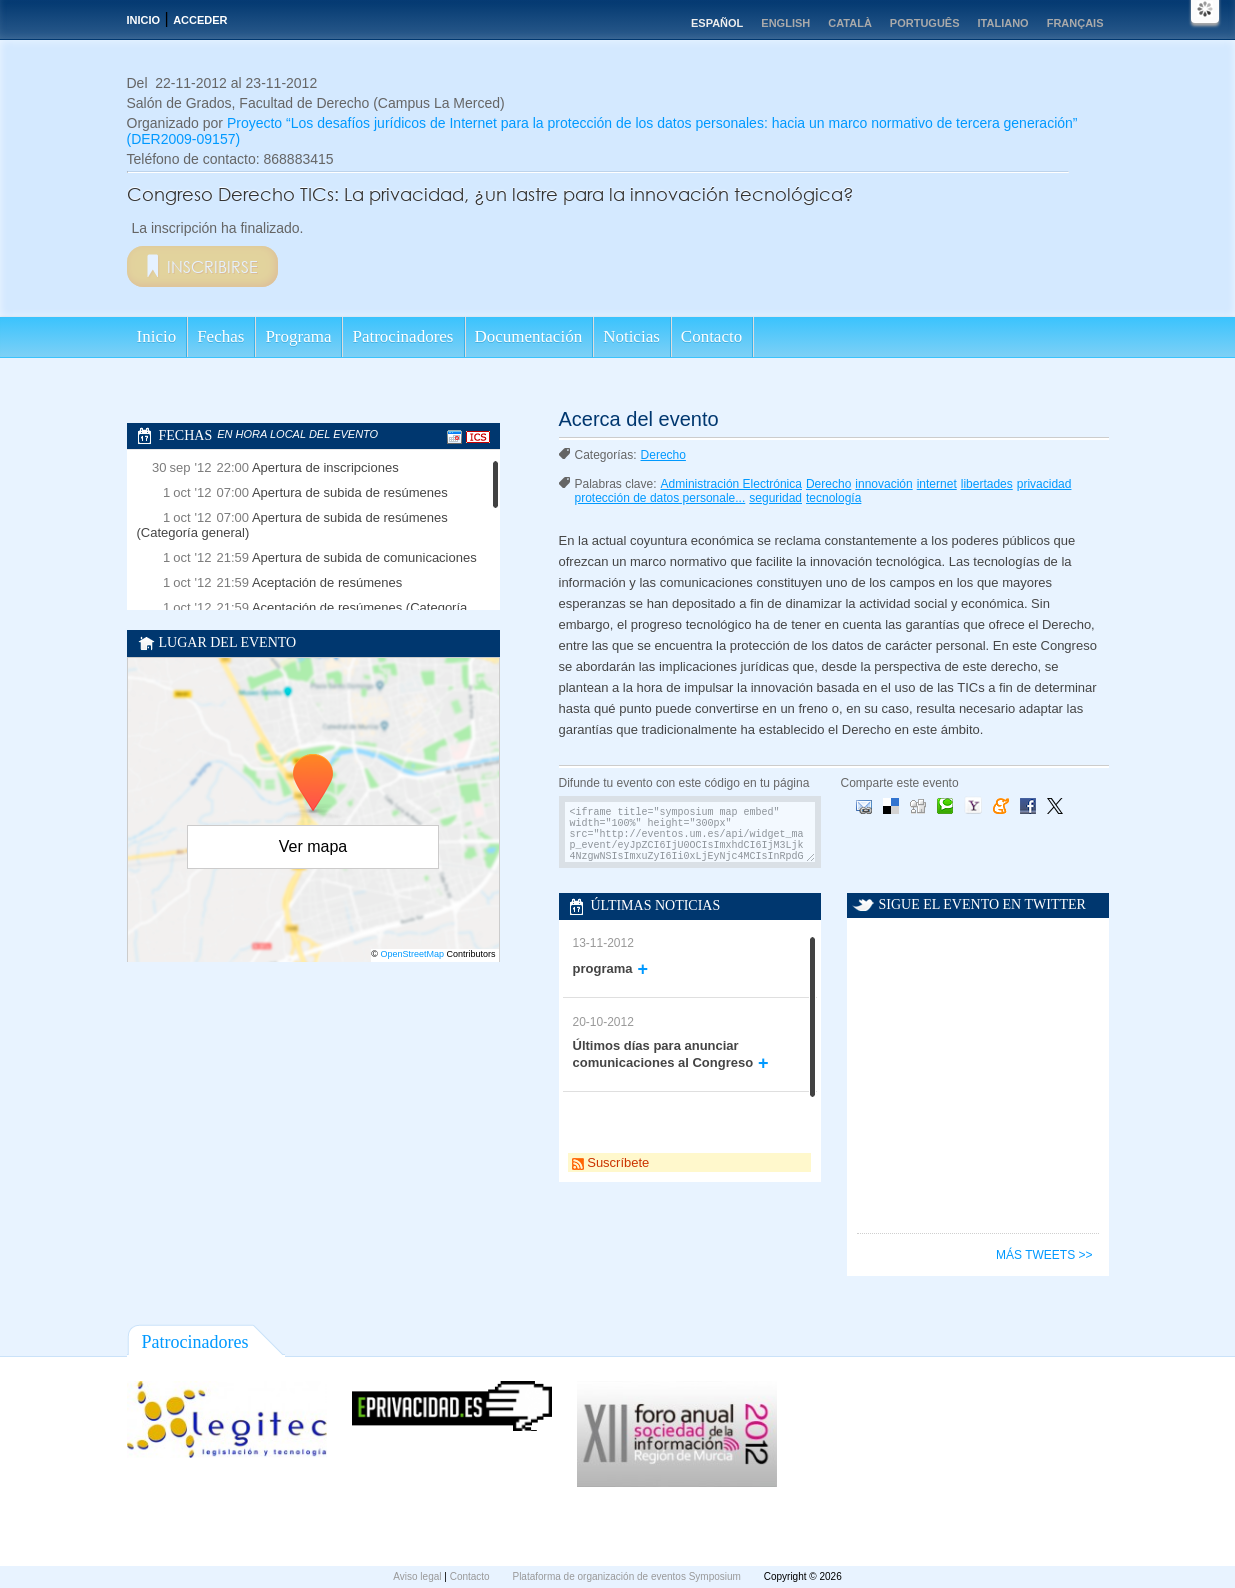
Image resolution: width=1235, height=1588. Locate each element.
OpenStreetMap (412, 954)
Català (850, 23)
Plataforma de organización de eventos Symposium (627, 1576)
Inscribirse (212, 266)
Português (925, 23)
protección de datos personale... (660, 498)
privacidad (1044, 484)
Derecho (663, 455)
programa (603, 968)
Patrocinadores (402, 336)
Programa (298, 336)
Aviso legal (418, 1576)
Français (1075, 23)
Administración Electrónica (731, 484)
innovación (883, 484)
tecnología (833, 498)
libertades (987, 484)
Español (717, 23)
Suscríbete (611, 1162)
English (785, 23)
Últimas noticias (656, 905)
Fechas (220, 336)
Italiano (1003, 23)
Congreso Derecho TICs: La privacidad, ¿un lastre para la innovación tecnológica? (490, 194)
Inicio (144, 20)
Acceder (200, 20)
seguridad (775, 498)
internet (937, 484)
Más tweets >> (1044, 1255)
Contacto (711, 336)
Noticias (631, 336)
